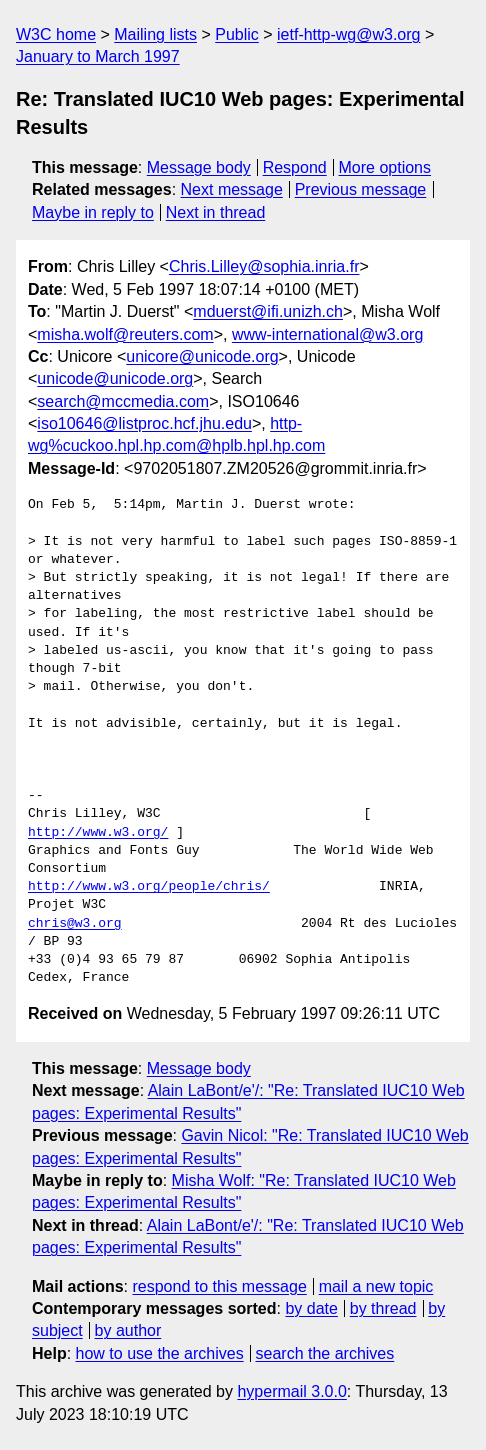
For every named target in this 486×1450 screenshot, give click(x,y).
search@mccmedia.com (123, 401)
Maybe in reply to (93, 212)
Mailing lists (155, 34)
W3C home (56, 34)
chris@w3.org (75, 924)
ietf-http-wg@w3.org (348, 34)
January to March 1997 (98, 56)
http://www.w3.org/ (98, 833)
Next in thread (216, 212)
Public (237, 34)
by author (128, 1330)
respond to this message (219, 1286)
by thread (383, 1308)
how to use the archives (160, 1353)
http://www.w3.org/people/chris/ (149, 887)
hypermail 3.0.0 (291, 1391)
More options (385, 167)
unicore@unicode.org (202, 356)
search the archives (325, 1353)
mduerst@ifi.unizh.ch (268, 311)
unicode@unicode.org (115, 378)
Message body (199, 167)
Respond (295, 167)
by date (311, 1308)
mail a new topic (376, 1286)
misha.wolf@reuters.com (125, 334)
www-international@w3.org (327, 334)
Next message (232, 189)
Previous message (361, 189)
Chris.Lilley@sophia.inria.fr (264, 266)
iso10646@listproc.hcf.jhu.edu (144, 423)
